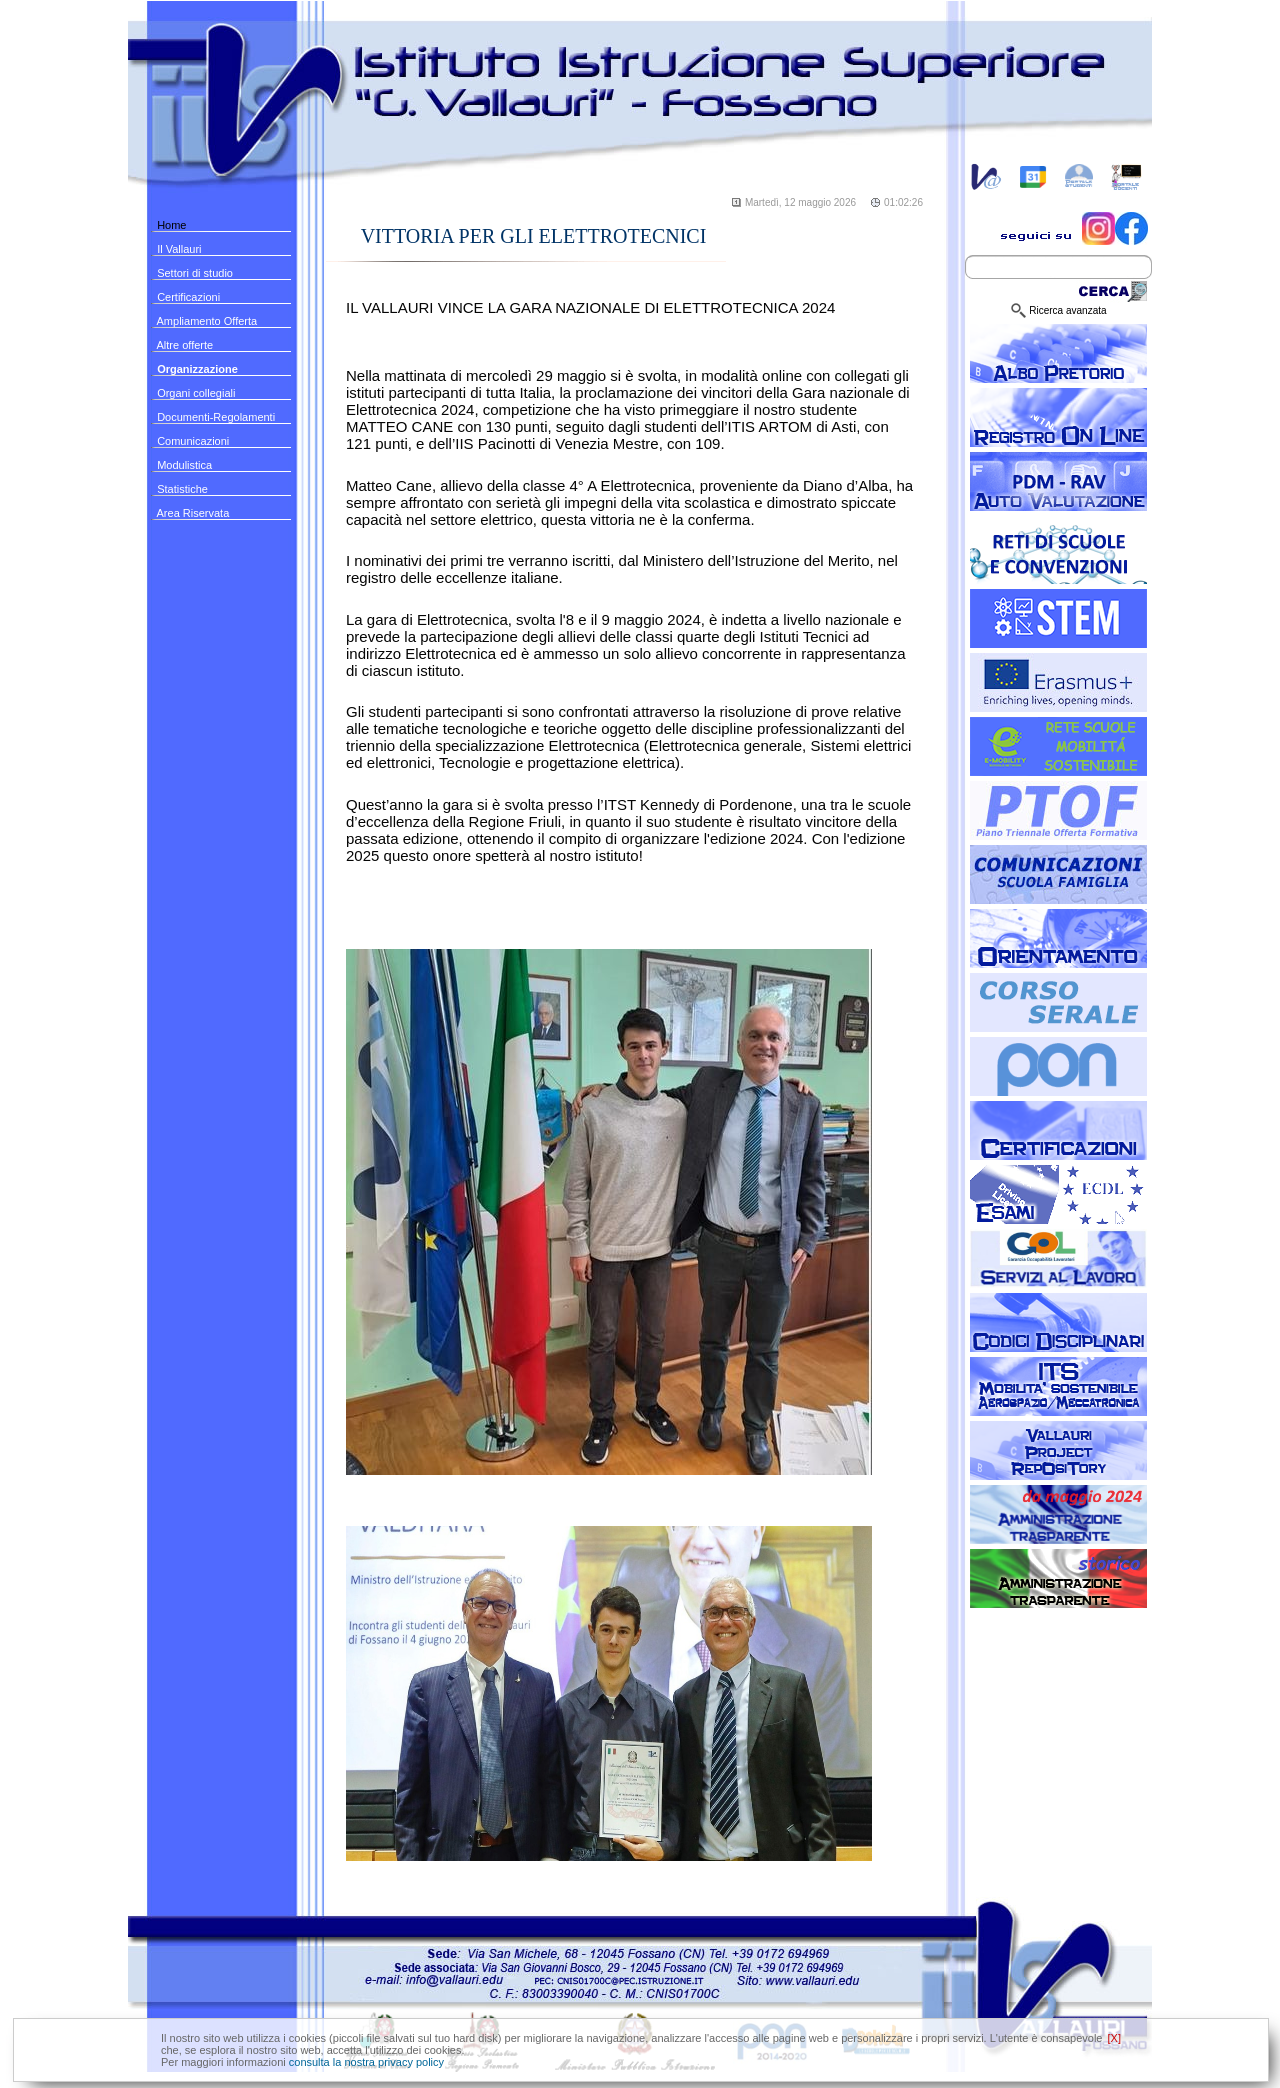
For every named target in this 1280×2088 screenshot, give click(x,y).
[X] (1114, 2038)
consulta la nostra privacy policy (366, 2062)
